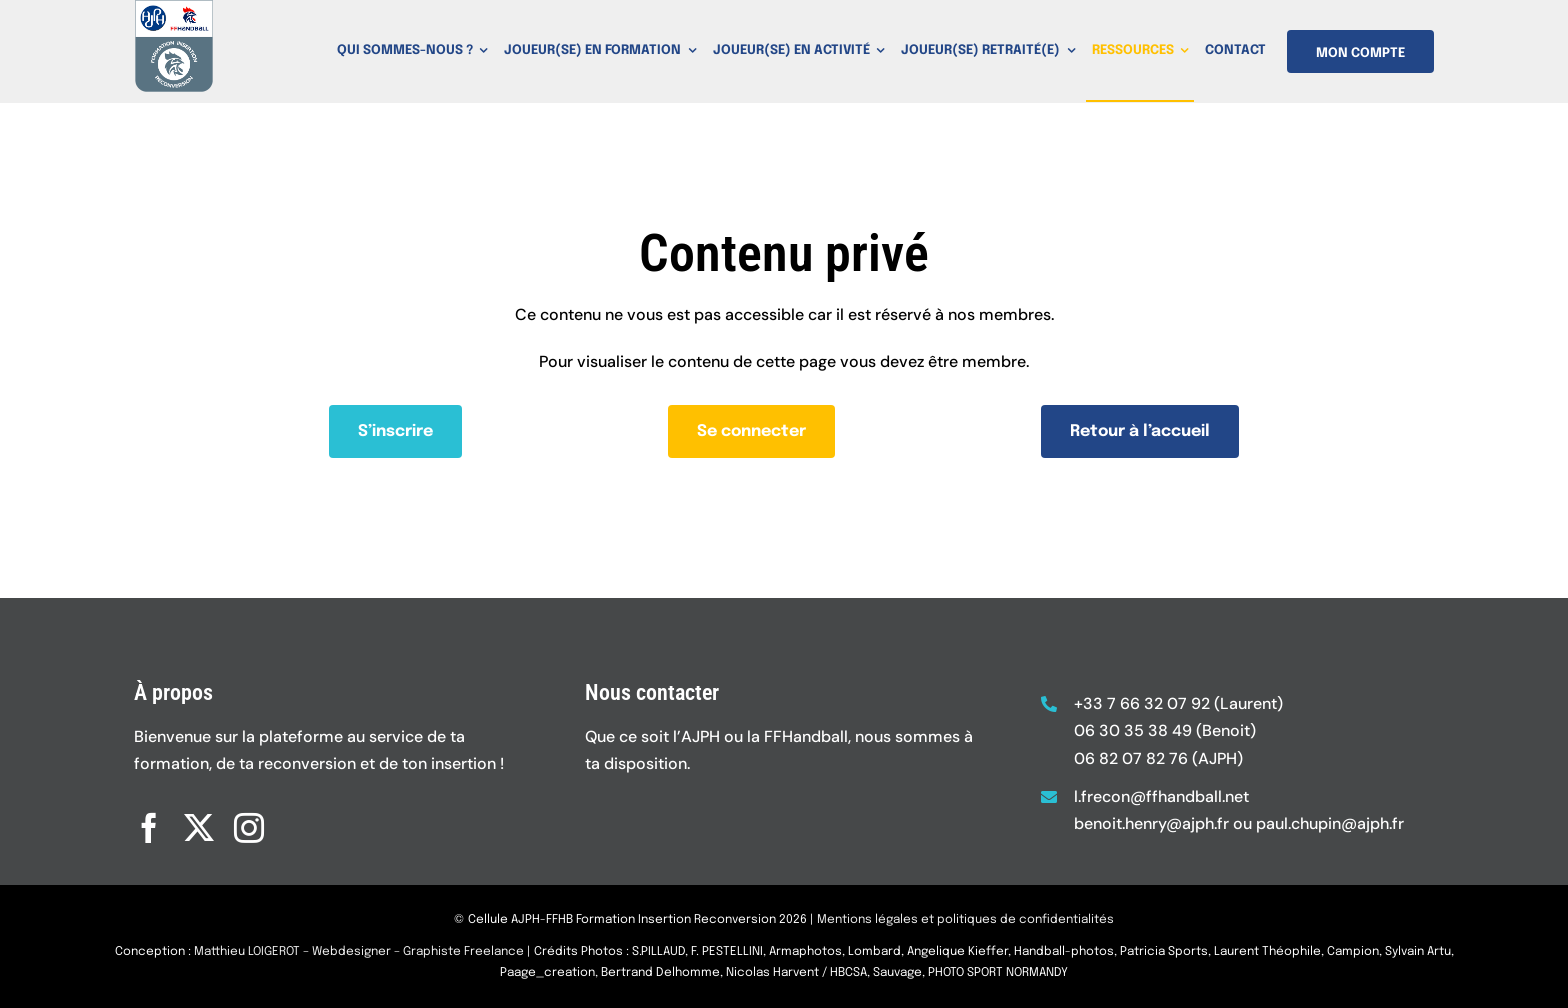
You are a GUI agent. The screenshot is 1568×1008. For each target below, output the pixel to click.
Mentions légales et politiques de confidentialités (965, 936)
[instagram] (249, 812)
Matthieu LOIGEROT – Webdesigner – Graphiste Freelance (359, 969)
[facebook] (149, 812)
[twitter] (199, 812)
